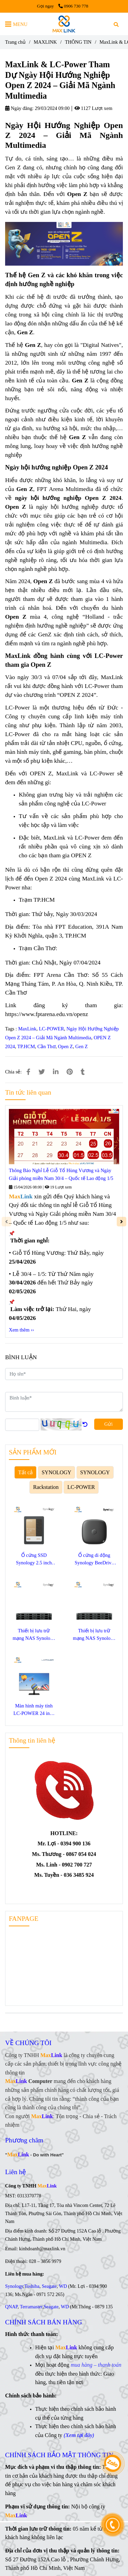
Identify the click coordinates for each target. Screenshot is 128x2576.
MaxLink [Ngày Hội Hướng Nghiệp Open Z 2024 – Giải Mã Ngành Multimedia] (27, 1028)
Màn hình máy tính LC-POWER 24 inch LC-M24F (33, 1710)
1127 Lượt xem (93, 108)
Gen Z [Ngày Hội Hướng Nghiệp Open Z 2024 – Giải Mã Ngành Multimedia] (81, 1046)
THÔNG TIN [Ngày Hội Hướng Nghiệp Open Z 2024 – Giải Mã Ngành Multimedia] (78, 42)
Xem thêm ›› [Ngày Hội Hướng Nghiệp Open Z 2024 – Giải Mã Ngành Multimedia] (21, 1330)
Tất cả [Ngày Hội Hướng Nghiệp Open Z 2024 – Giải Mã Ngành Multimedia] (25, 1472)
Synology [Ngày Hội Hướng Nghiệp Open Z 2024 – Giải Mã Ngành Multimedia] (14, 2286)
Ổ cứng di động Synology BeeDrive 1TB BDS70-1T (94, 1559)
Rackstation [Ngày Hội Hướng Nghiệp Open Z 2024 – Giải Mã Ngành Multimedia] (46, 1487)
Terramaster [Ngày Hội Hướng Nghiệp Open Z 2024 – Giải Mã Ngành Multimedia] (31, 2306)
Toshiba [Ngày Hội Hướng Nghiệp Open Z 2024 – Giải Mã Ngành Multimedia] (31, 2286)
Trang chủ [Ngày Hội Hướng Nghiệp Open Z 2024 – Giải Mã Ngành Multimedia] (15, 42)
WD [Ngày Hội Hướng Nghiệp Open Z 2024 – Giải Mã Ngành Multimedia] (63, 2286)
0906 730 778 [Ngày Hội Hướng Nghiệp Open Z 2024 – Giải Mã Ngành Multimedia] (73, 6)
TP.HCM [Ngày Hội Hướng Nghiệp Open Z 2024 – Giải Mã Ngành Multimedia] (26, 1046)
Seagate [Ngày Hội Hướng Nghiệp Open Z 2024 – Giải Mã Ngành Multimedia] (49, 2286)
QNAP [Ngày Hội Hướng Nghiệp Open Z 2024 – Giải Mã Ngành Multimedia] (11, 2306)
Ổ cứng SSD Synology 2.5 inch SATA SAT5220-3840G (34, 1559)
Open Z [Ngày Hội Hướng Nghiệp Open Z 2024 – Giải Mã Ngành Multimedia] (65, 1046)
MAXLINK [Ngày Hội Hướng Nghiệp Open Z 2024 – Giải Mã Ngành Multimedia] (45, 42)
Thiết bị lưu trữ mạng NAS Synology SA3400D (34, 1635)
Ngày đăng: (19, 108)
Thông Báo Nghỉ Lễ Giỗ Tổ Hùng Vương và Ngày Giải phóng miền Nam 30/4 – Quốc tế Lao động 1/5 (61, 1174)
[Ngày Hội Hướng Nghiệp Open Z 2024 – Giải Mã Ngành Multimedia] (28, 1071)
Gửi (108, 1424)
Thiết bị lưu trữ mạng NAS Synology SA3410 (94, 1635)
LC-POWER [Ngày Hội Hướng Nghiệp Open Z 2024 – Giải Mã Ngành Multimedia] (51, 1028)
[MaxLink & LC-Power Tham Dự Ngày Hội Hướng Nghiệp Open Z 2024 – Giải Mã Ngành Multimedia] (64, 23)
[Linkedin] (55, 1071)
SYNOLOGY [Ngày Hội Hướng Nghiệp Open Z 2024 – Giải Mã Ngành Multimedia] (56, 1472)
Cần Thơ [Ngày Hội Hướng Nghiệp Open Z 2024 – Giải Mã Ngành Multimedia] (47, 1046)
